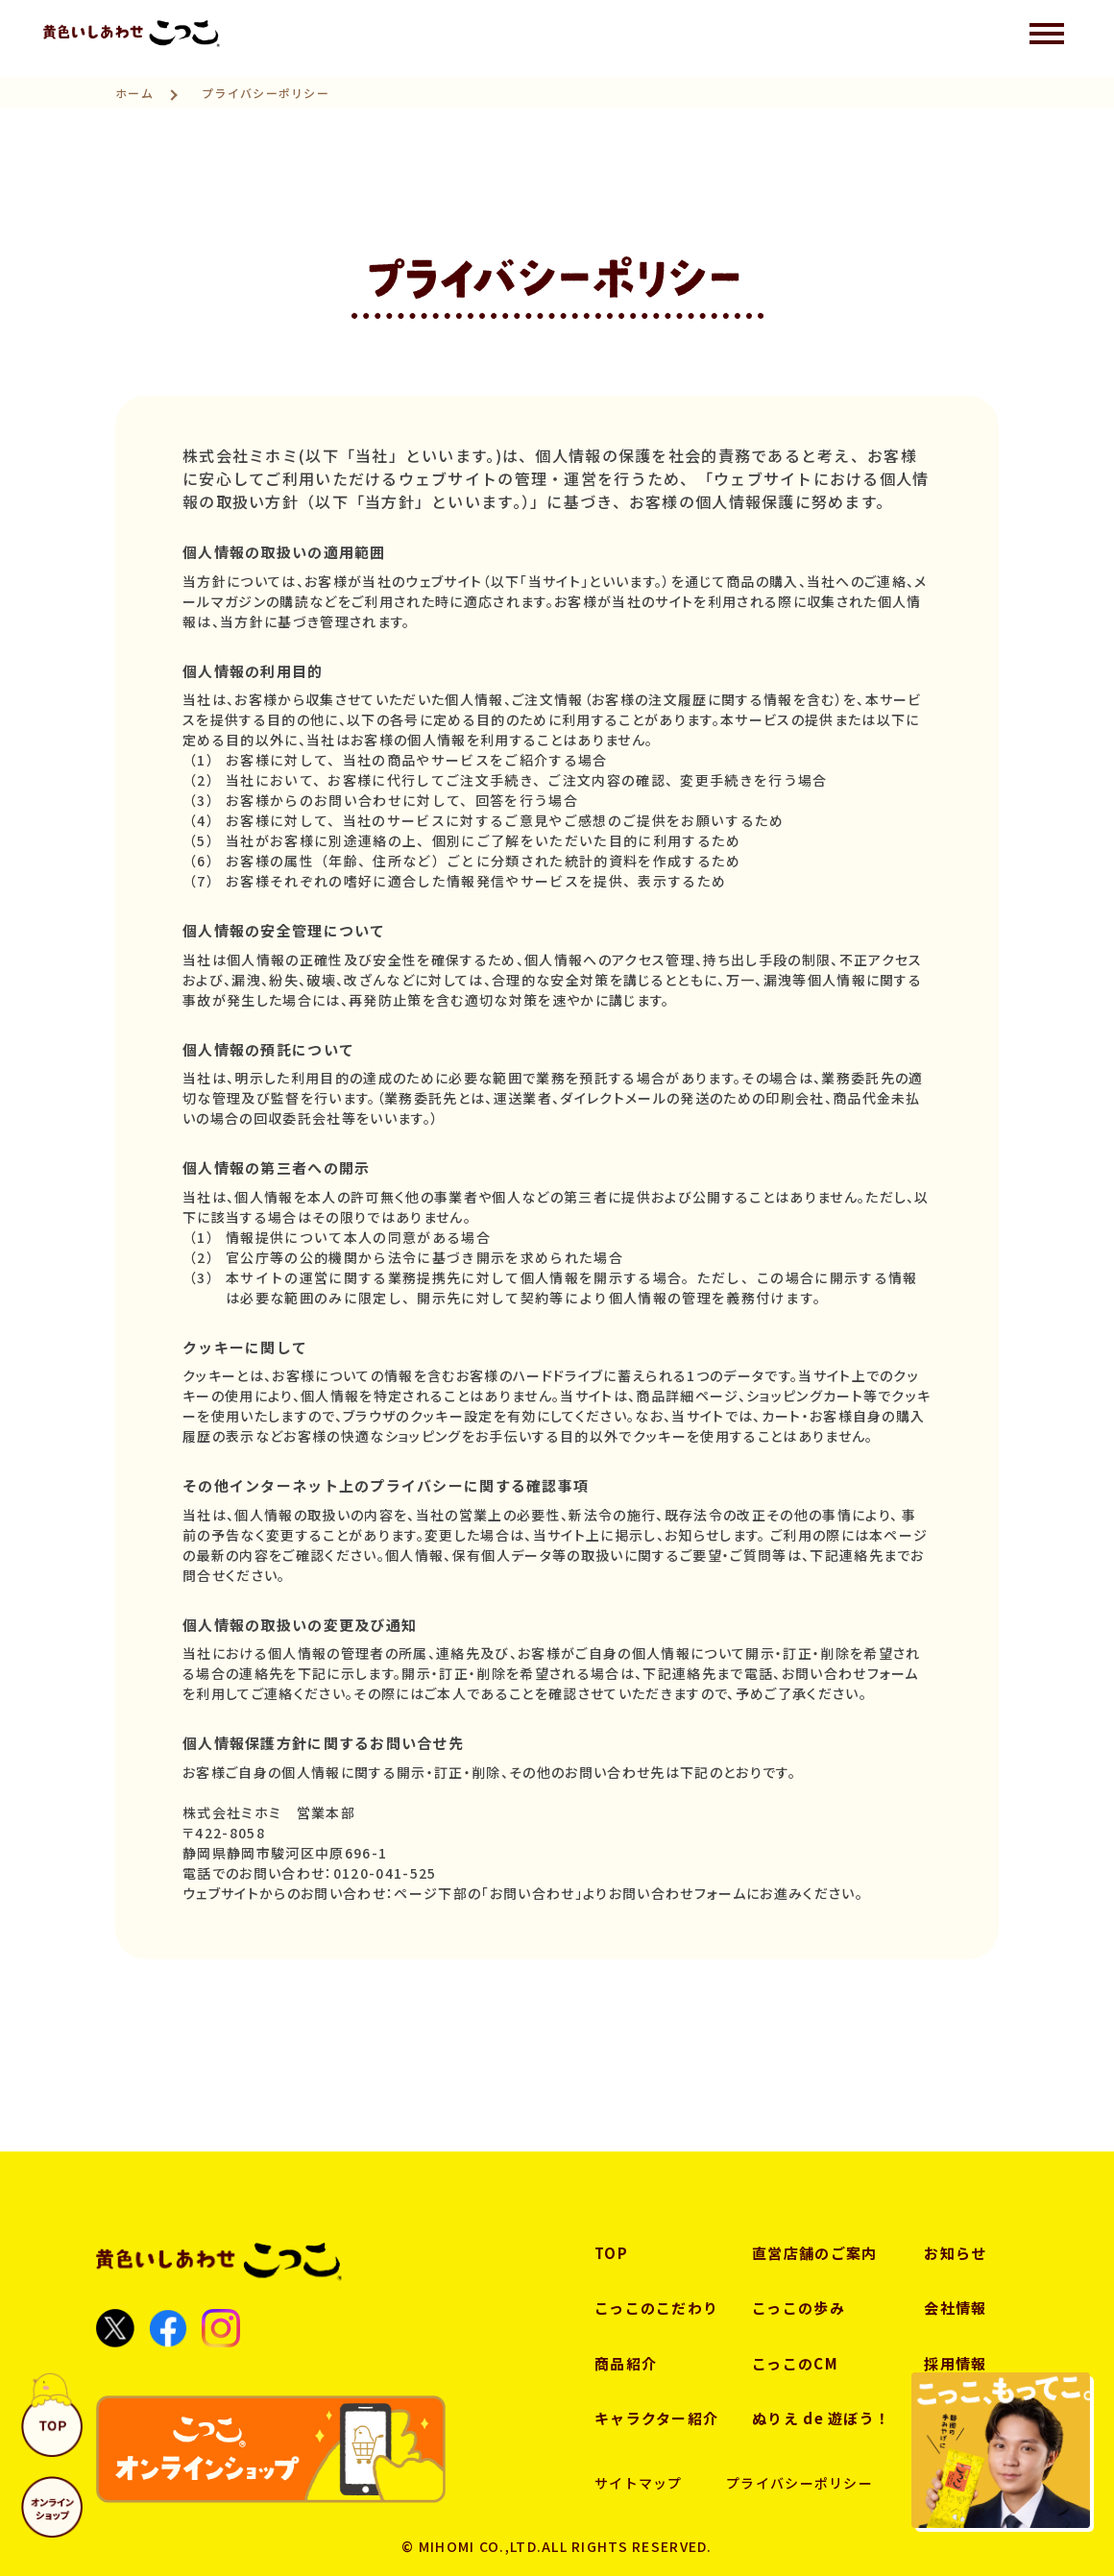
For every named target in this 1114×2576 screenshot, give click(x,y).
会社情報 (955, 2307)
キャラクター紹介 (656, 2418)
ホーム (134, 93)
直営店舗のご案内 (814, 2253)
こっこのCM (795, 2363)
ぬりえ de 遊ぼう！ (821, 2418)
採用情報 (955, 2363)
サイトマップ (638, 2482)
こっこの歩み (798, 2307)
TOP (611, 2253)
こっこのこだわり (656, 2307)
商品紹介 (625, 2363)
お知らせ (955, 2253)
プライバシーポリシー (799, 2482)
